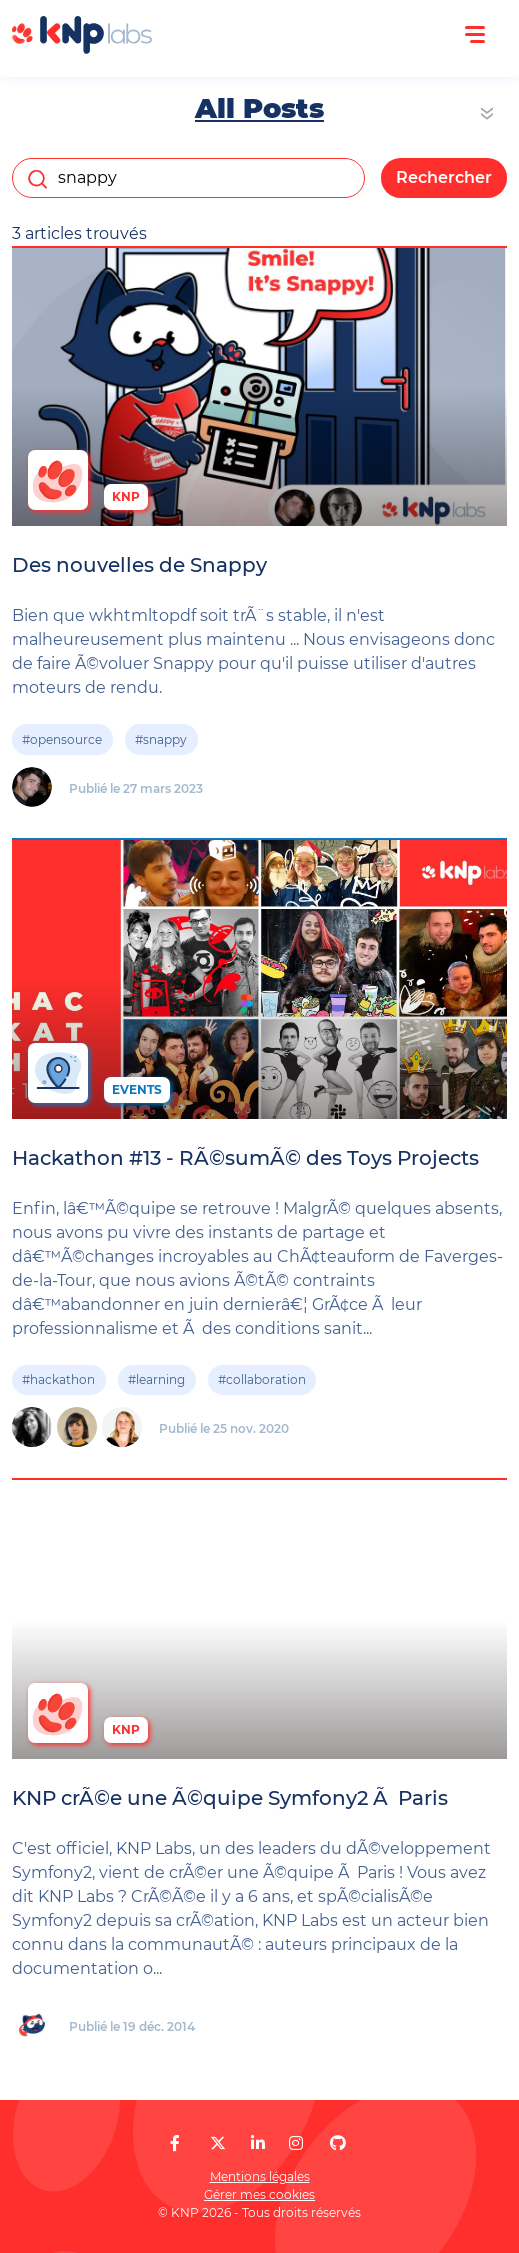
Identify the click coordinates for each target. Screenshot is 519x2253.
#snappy (161, 739)
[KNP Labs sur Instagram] (296, 2143)
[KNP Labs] (82, 48)
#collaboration (262, 1379)
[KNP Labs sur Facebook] (175, 2143)
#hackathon (58, 1379)
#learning (156, 1379)
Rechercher (444, 177)
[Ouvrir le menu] (475, 35)
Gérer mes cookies (259, 2194)
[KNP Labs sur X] (218, 2143)
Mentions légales (260, 2176)
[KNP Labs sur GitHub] (338, 2143)
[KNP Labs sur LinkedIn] (258, 2143)
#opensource (62, 739)
